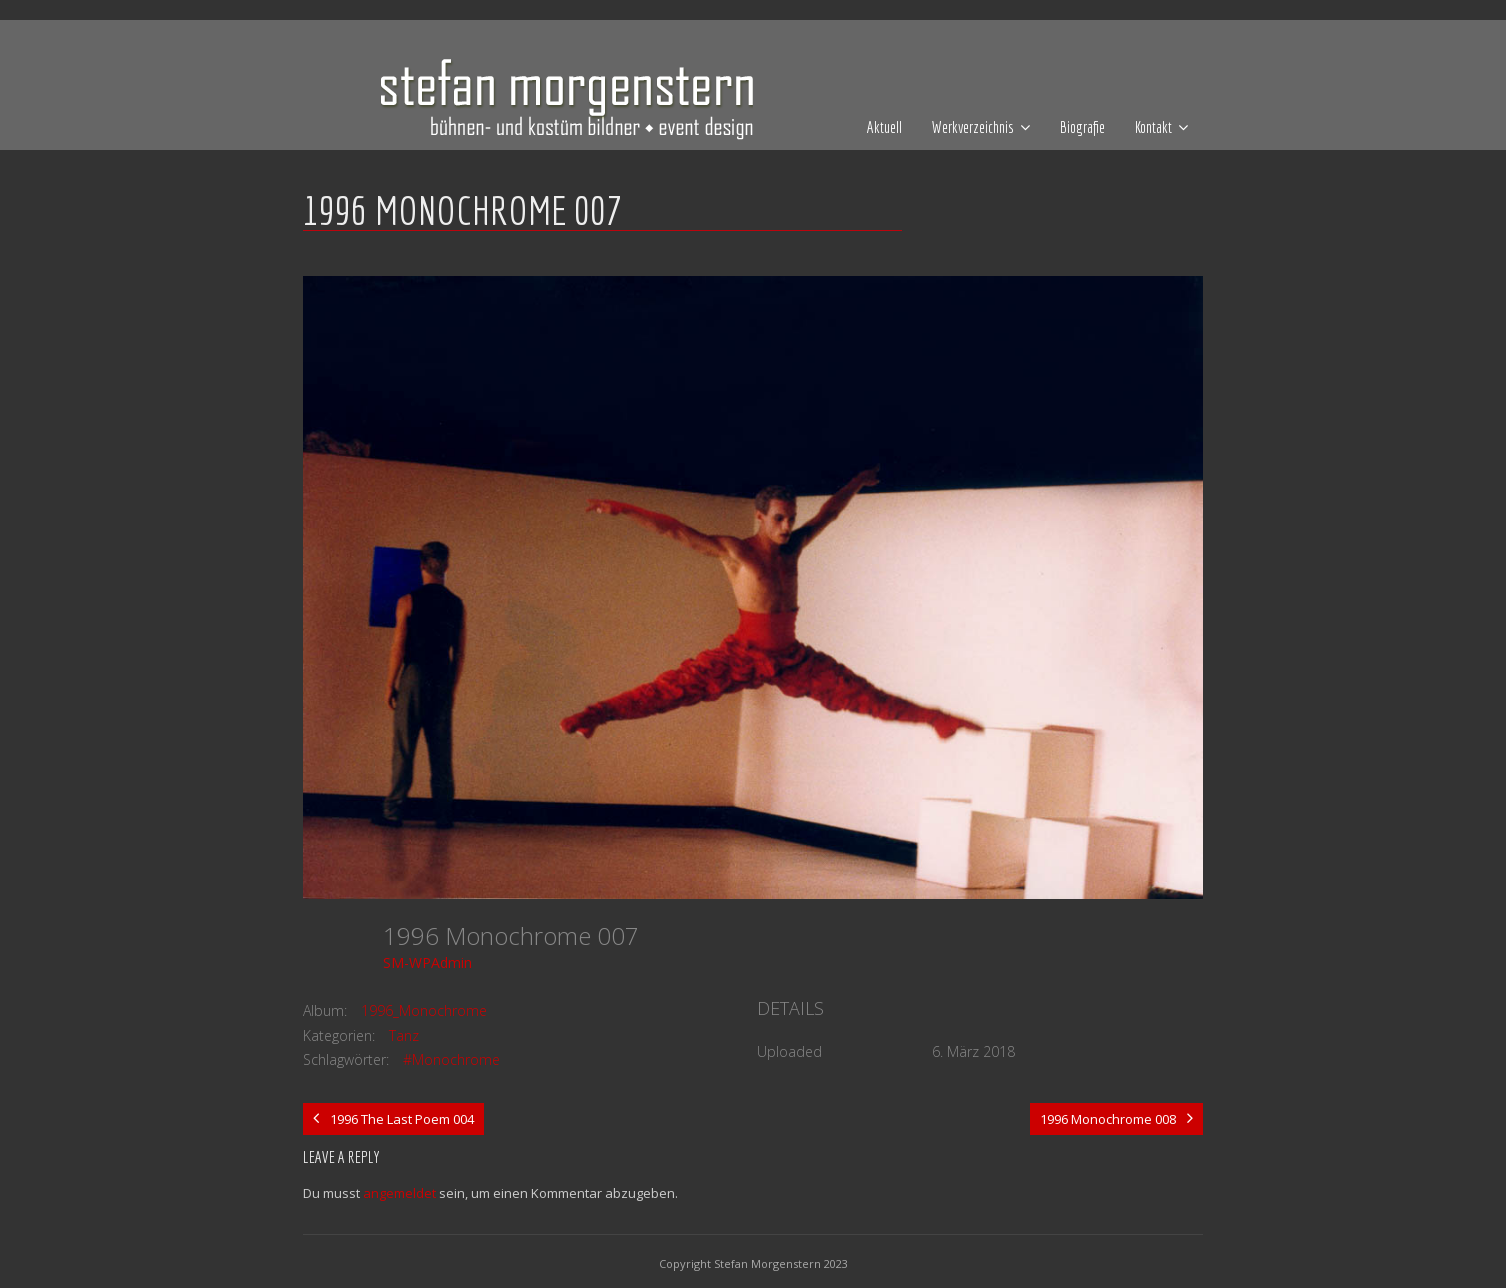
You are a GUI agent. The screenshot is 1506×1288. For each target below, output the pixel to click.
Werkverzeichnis (973, 127)
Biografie (1082, 127)
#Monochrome (451, 1059)
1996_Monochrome (424, 1010)
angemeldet (399, 1193)
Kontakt (1153, 127)
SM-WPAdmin (427, 962)
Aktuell (884, 127)
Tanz (404, 1035)
